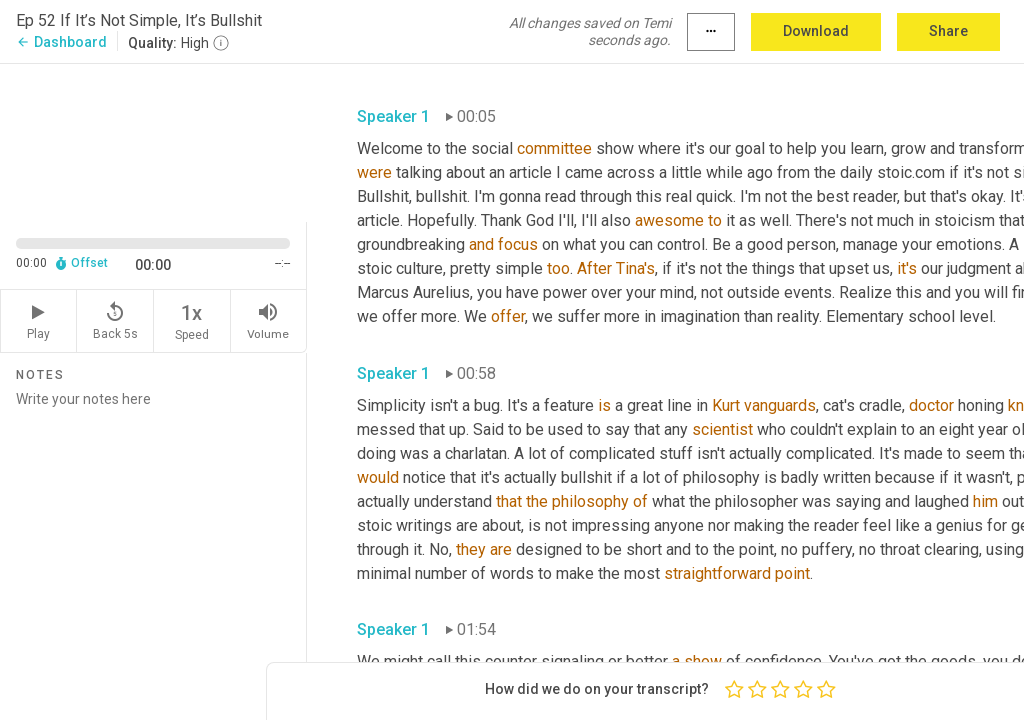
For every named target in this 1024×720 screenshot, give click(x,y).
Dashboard (61, 42)
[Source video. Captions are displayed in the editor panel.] (153, 141)
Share (948, 31)
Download (816, 31)
